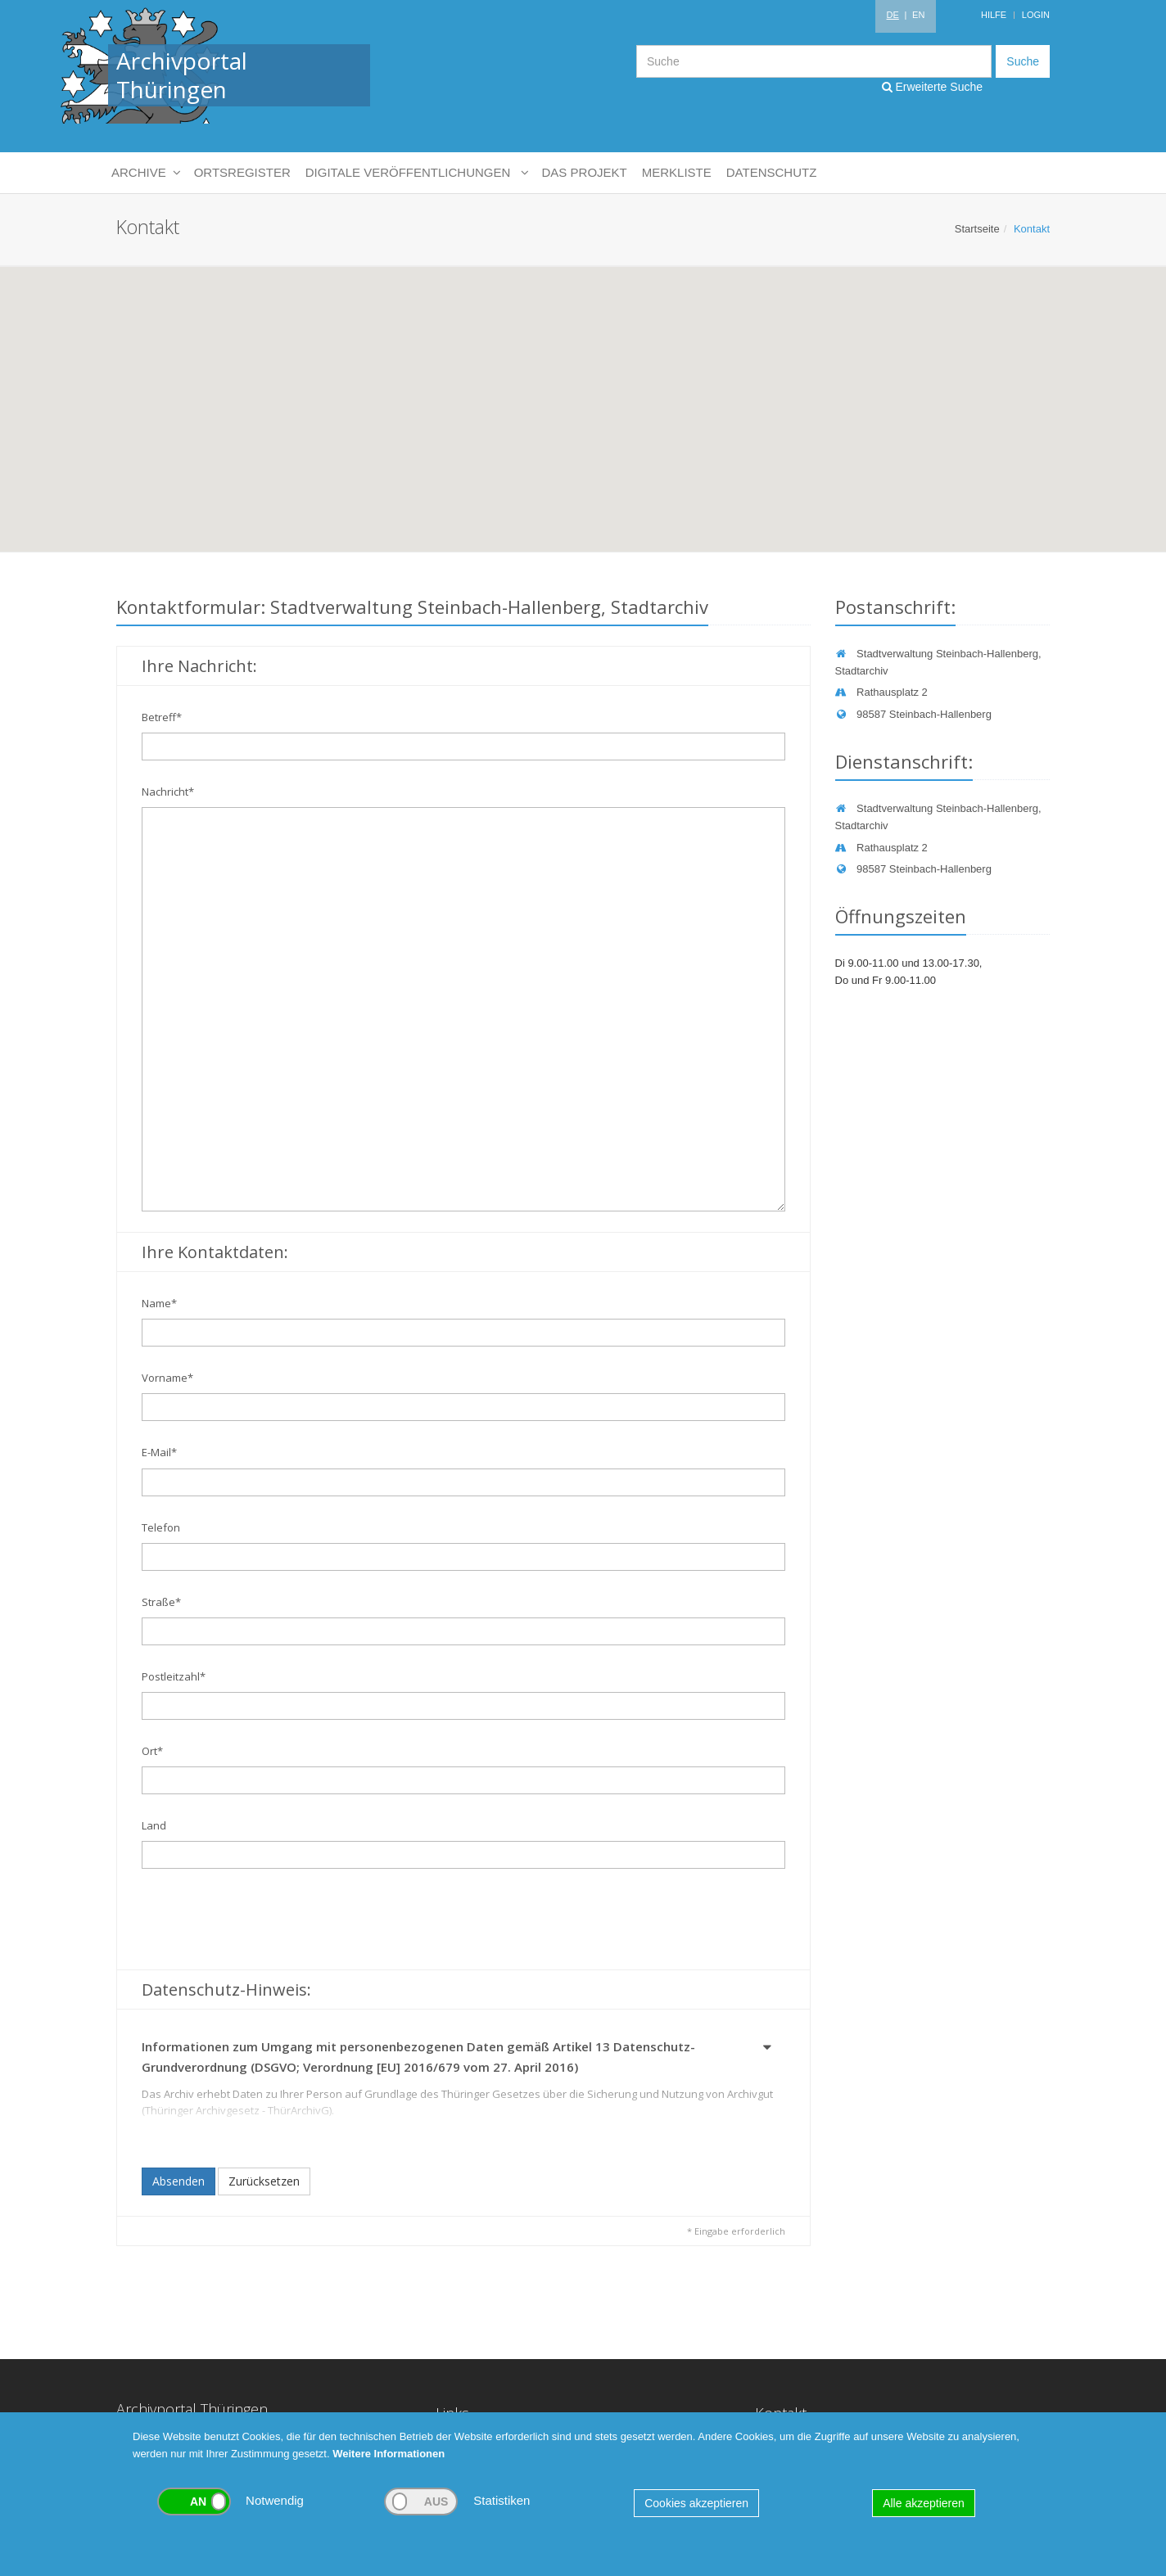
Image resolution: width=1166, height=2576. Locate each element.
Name (159, 1303)
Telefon (161, 1527)
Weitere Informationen (388, 2453)
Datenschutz (771, 172)
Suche (1022, 61)
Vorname (167, 1377)
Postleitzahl (174, 1676)
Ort (152, 1751)
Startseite (977, 229)
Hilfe (993, 15)
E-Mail (159, 1452)
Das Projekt (584, 172)
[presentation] (266, 1921)
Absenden (178, 2181)
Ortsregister (242, 172)
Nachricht (168, 791)
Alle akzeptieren (924, 2503)
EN (918, 15)
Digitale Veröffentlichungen (416, 173)
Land (154, 1825)
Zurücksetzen (264, 2181)
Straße (161, 1602)
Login (1036, 15)
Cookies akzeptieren (696, 2503)
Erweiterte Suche (932, 86)
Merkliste (677, 172)
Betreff (162, 717)
